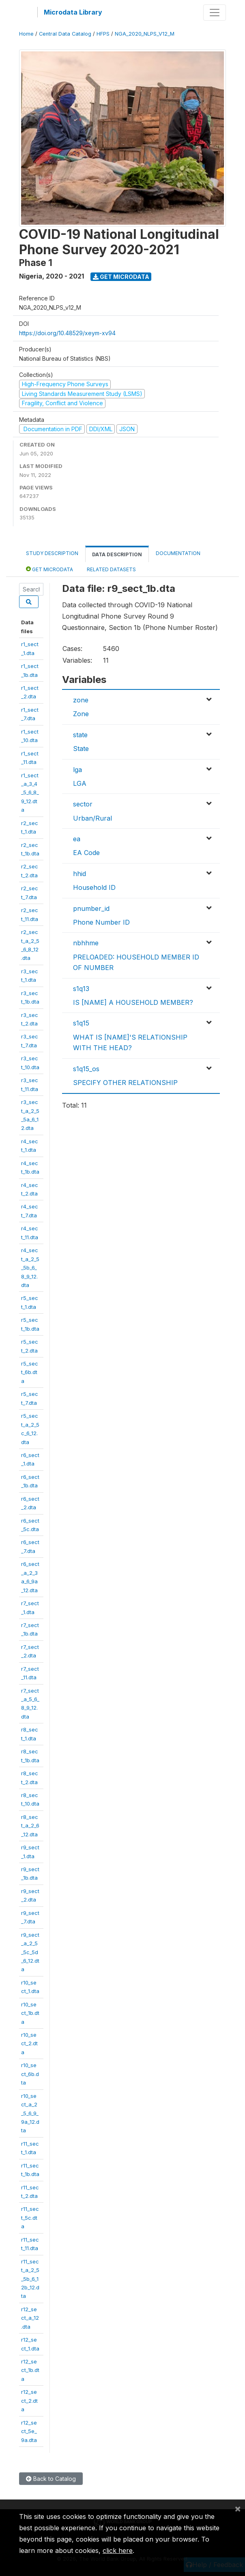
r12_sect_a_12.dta (30, 2318)
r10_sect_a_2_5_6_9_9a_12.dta (30, 2113)
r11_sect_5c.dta (30, 2217)
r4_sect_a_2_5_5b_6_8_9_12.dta (30, 1267)
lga (77, 770)
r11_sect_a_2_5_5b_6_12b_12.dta (30, 2278)
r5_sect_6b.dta (29, 1372)
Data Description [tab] (117, 554)
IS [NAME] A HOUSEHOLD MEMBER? (133, 1002)
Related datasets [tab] (111, 569)
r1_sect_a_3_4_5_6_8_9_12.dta (30, 792)
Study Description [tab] (52, 553)
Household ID (94, 887)
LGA (79, 783)
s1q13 (81, 989)
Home (26, 34)
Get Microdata (121, 276)
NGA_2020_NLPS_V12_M (144, 34)
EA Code (86, 853)
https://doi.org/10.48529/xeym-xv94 (67, 333)
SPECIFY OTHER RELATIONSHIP (125, 1082)
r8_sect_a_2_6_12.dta (30, 1826)
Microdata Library (73, 12)
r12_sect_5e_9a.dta (29, 2431)
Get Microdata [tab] (49, 569)
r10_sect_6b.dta (30, 2074)
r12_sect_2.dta (29, 2400)
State (81, 749)
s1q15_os (86, 1069)
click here (118, 2550)
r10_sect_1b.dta (30, 2013)
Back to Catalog (51, 2478)
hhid (79, 874)
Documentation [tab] (178, 553)
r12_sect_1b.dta (30, 2370)
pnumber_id (91, 908)
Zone (81, 714)
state (80, 735)
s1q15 (81, 1023)
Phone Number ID (101, 922)
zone (80, 700)
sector (82, 804)
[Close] (237, 2508)
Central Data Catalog (65, 34)
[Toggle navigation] (214, 12)
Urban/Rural (92, 818)
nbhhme (86, 943)
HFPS (103, 34)
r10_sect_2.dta (29, 2043)
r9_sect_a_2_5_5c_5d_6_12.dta (30, 1952)
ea (76, 839)
